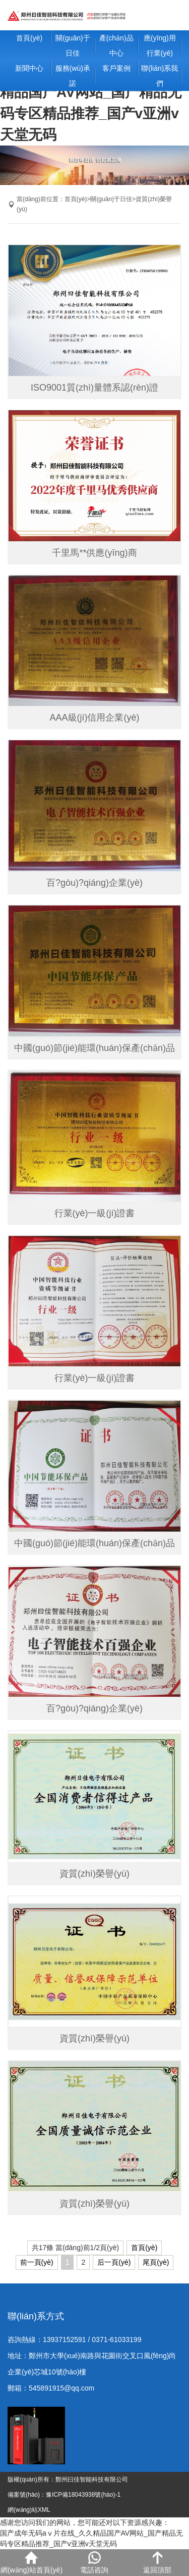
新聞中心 (29, 68)
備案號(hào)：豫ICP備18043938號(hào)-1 (64, 2494)
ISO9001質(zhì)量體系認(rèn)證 (94, 388)
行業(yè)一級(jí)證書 (94, 1213)
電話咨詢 (94, 2562)
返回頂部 (157, 2562)
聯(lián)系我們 (159, 75)
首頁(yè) (29, 38)
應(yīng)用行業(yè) (160, 45)
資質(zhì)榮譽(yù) (94, 1874)
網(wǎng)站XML (29, 2509)
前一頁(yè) (36, 2262)
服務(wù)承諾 (72, 75)
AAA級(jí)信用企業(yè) (94, 717)
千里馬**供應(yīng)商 (94, 553)
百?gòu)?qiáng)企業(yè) (94, 883)
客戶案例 (116, 68)
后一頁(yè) (114, 2262)
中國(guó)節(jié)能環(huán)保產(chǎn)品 (94, 1048)
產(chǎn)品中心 (116, 45)
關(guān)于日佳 (72, 45)
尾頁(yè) (156, 2262)
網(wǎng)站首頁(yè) (31, 2562)
